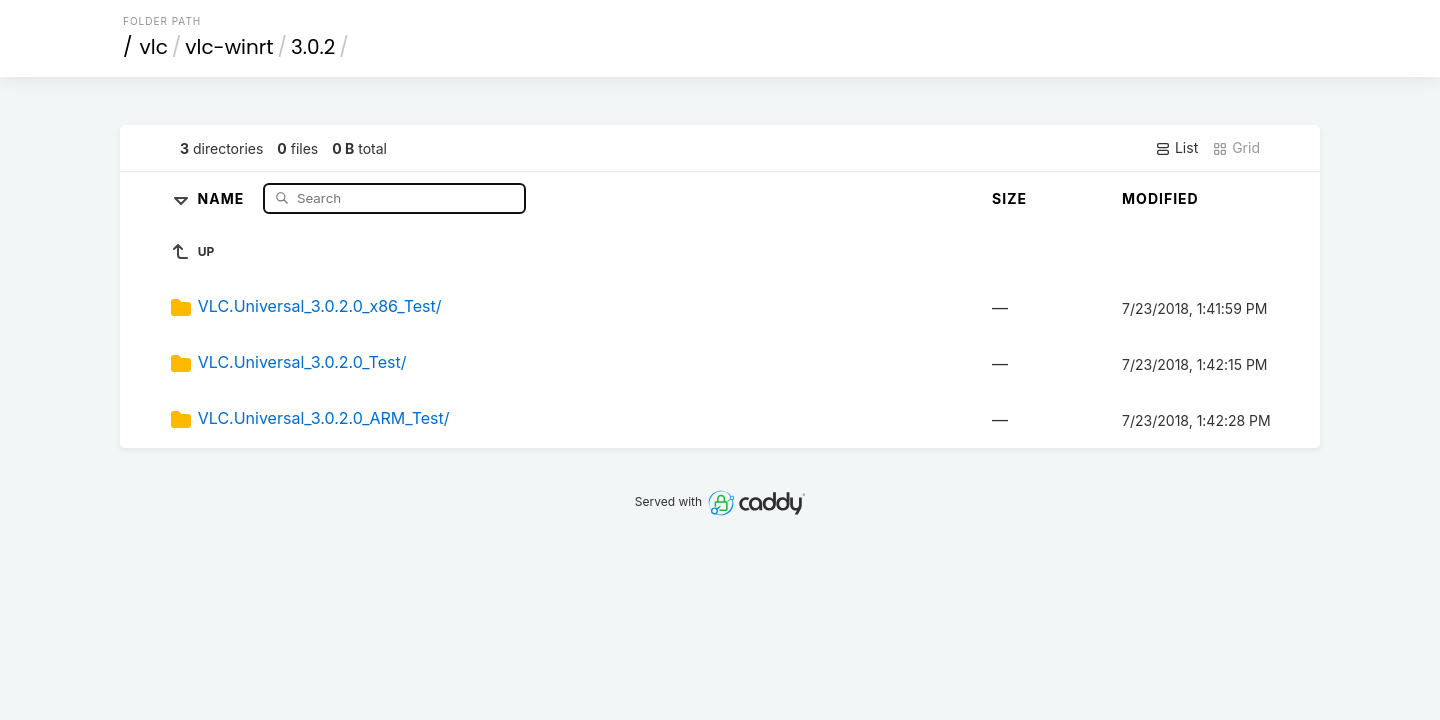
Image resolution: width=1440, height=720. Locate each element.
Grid (1236, 148)
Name (223, 197)
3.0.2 (313, 47)
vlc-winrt (229, 47)
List (1176, 148)
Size (1009, 198)
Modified (1160, 198)
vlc (154, 47)
